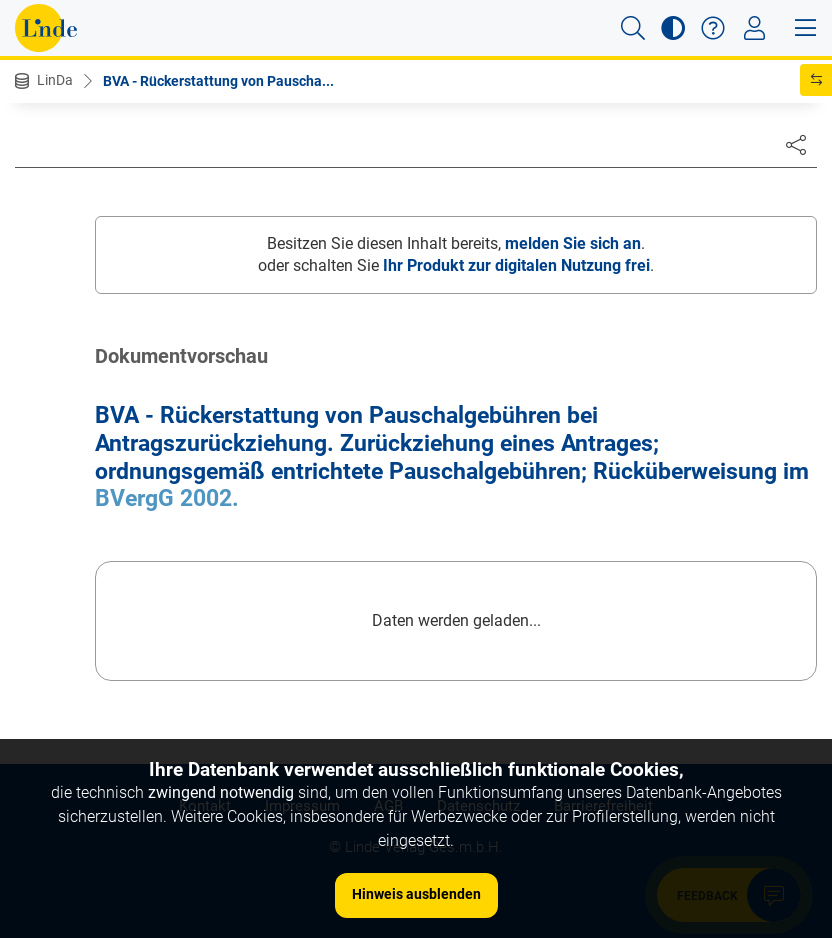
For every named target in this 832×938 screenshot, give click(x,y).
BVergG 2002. (167, 498)
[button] (633, 28)
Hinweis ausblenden (416, 894)
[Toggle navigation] (754, 28)
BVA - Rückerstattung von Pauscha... (218, 81)
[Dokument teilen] (796, 144)
